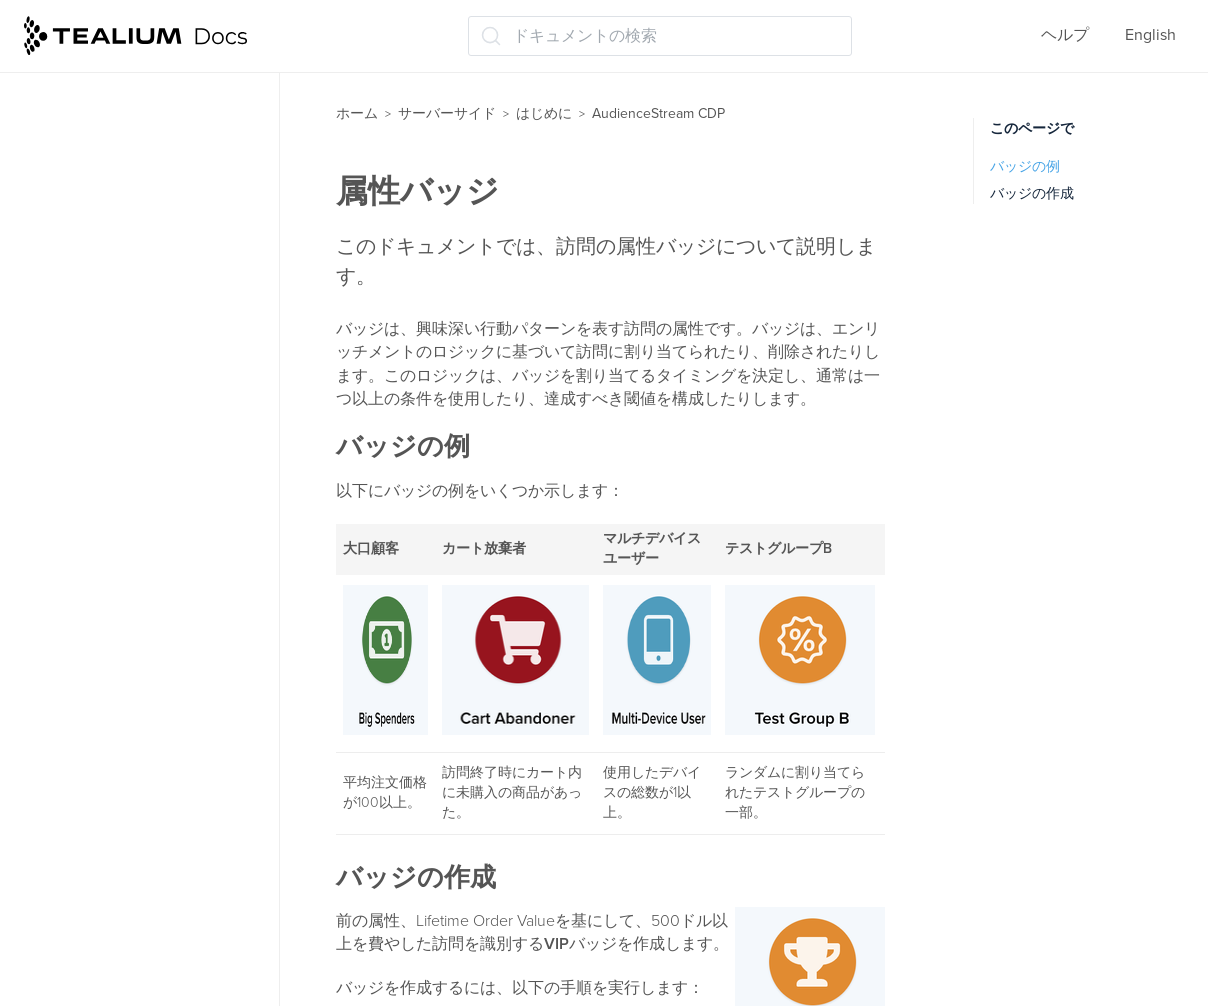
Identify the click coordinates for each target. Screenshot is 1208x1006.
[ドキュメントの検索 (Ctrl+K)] (660, 36)
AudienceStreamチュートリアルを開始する (160, 220)
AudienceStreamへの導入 (144, 170)
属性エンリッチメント (134, 310)
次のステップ (102, 921)
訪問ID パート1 (106, 569)
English (1150, 35)
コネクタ (86, 726)
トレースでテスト (118, 843)
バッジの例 (1025, 166)
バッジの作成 (1032, 193)
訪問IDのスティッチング (141, 530)
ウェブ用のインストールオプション (158, 972)
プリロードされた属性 (134, 451)
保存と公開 (94, 882)
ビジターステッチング (134, 490)
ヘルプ (1065, 35)
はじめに (544, 113)
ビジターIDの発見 (117, 608)
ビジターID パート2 (124, 647)
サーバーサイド (447, 113)
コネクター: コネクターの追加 (162, 765)
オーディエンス (110, 686)
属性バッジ (94, 412)
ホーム (357, 113)
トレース (86, 804)
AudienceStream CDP (122, 131)
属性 (70, 271)
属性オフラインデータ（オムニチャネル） (158, 361)
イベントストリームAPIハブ (142, 91)
